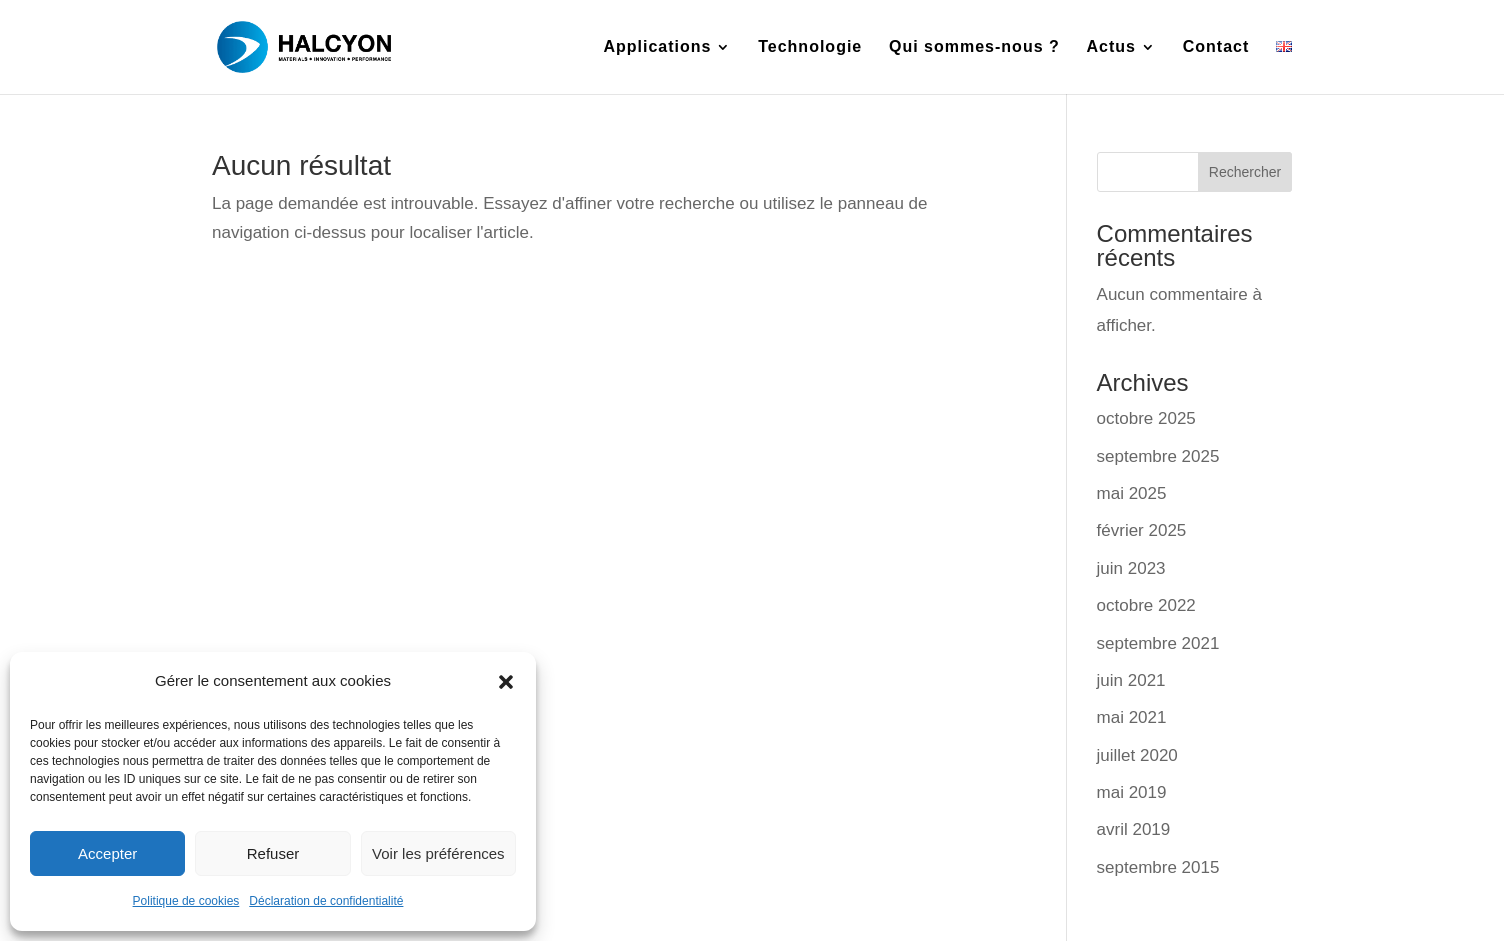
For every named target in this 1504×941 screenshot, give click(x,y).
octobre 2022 (1146, 605)
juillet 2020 (1137, 755)
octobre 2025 (1146, 418)
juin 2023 (1131, 568)
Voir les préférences (438, 853)
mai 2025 (1132, 493)
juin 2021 (1131, 680)
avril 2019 (1134, 829)
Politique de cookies (186, 901)
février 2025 (1142, 530)
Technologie (810, 47)
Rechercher (1245, 172)
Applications (657, 47)
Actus (1111, 47)
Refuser (273, 853)
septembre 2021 (1158, 643)
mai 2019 (1132, 792)
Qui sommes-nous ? (974, 47)
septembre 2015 (1158, 867)
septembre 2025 (1158, 456)
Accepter (107, 853)
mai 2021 (1132, 717)
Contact (1216, 47)
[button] (506, 682)
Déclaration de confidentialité (326, 901)
